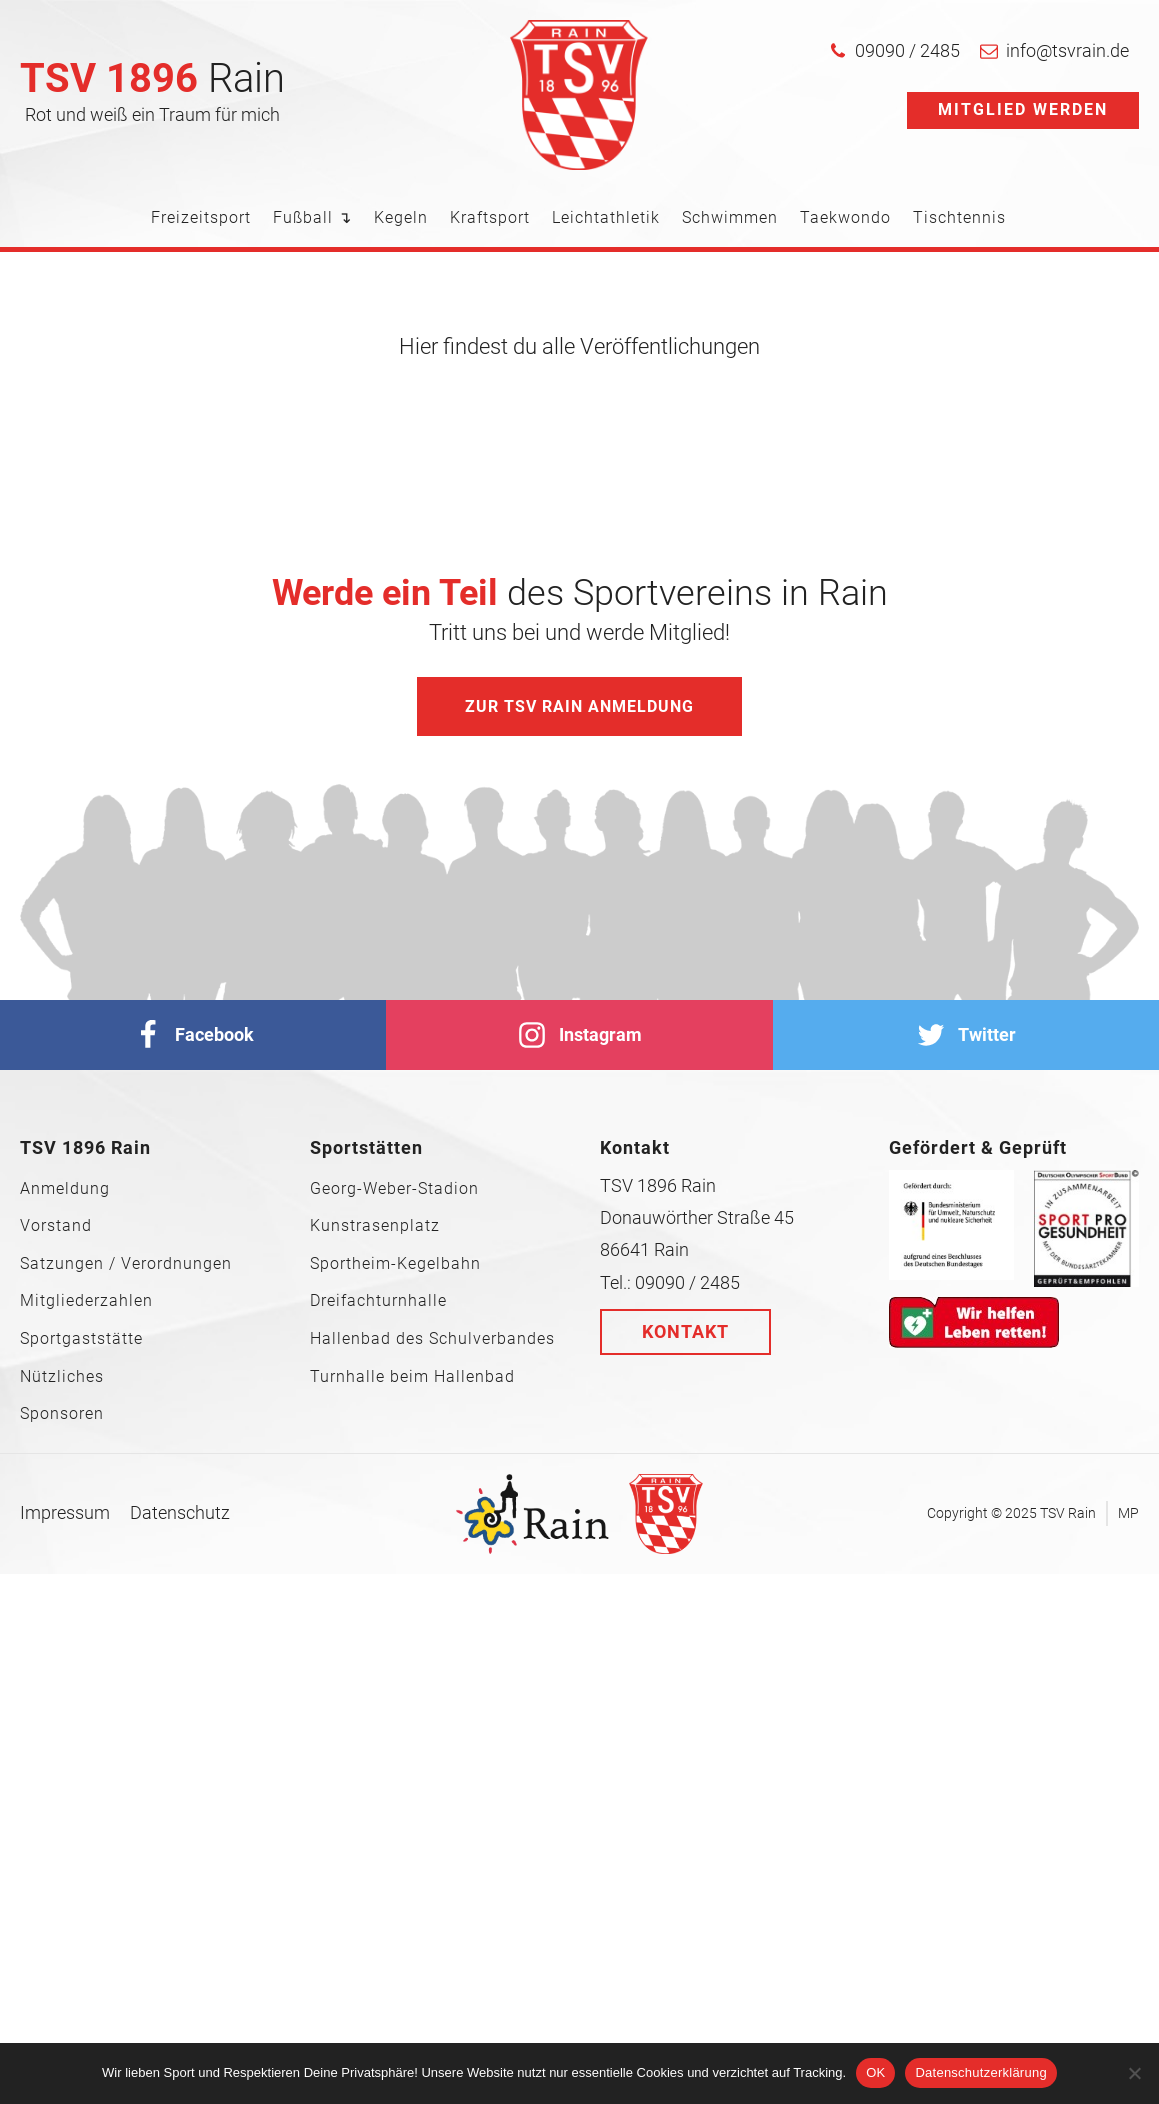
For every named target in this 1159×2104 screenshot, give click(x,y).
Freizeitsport (201, 217)
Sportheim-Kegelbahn (395, 1264)
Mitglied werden (1023, 109)
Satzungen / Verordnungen (126, 1264)
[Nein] (1134, 2073)
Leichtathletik (606, 217)
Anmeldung (65, 1189)
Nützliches (62, 1377)
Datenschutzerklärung (980, 2072)
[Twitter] (966, 1035)
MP (1128, 1513)
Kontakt (685, 1331)
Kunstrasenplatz (375, 1226)
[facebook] (193, 1035)
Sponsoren (62, 1414)
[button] (894, 51)
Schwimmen (730, 217)
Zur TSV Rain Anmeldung (579, 706)
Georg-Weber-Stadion (394, 1189)
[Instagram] (579, 1035)
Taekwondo (845, 217)
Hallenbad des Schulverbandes (432, 1339)
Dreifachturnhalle (378, 1301)
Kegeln (401, 217)
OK (875, 2072)
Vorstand (56, 1226)
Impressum (65, 1512)
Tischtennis (959, 217)
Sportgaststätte (81, 1339)
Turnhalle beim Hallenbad (412, 1377)
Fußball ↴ (312, 217)
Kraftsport (490, 217)
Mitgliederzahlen (86, 1301)
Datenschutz (180, 1512)
